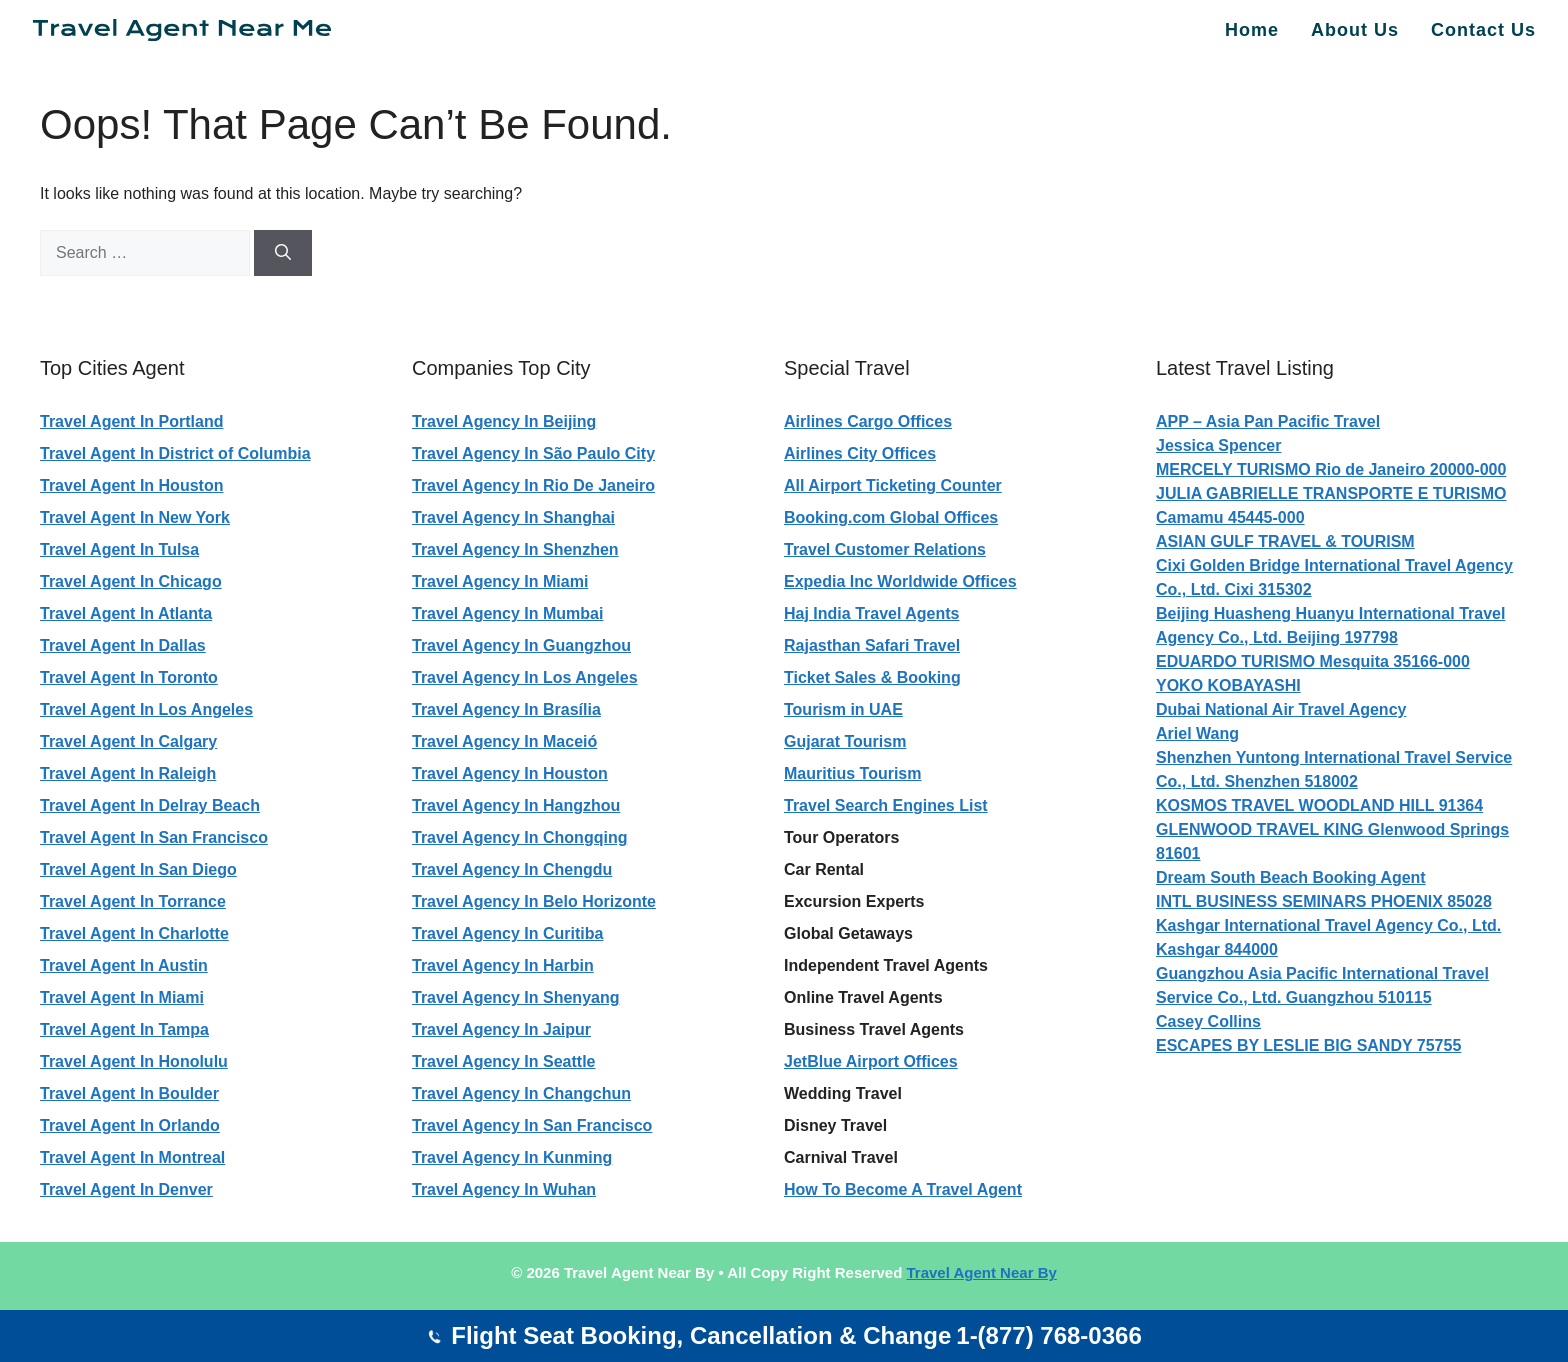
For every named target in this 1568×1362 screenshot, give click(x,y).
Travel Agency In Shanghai (513, 517)
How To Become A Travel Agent (903, 1189)
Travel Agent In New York (135, 517)
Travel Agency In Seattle (503, 1061)
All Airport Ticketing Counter (893, 485)
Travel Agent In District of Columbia (175, 453)
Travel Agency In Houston (510, 773)
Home (1252, 30)
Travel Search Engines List (886, 805)
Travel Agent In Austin (124, 965)
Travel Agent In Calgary (128, 741)
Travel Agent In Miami (122, 997)
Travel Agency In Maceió (504, 741)
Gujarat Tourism (845, 741)
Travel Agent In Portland (131, 421)
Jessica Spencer (1218, 445)
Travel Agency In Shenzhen (515, 549)
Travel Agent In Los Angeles (146, 709)
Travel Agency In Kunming (512, 1157)
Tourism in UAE (843, 709)
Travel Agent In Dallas (123, 645)
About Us (1355, 30)
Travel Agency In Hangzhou (516, 805)
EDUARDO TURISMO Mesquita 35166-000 (1313, 661)
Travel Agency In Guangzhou (521, 645)
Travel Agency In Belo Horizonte (534, 901)
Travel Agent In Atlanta (126, 613)
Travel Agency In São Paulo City (533, 453)
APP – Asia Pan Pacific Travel (1268, 421)
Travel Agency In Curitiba (507, 933)
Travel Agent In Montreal (132, 1157)
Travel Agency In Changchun (521, 1093)
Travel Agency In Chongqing (519, 837)
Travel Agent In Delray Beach (150, 805)
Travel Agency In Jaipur (501, 1029)
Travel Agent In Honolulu (134, 1061)
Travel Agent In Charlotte (134, 933)
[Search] (283, 253)
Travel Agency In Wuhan (504, 1189)
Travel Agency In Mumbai (507, 613)
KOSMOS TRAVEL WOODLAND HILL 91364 (1319, 805)
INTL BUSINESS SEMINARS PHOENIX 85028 (1324, 901)
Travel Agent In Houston (131, 485)
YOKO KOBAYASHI (1228, 685)
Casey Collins (1208, 1021)
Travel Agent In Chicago (131, 581)
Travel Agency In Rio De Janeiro (533, 485)
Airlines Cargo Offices (868, 421)
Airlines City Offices (860, 453)
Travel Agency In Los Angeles (525, 677)
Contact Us (1483, 30)
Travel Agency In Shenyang (515, 997)
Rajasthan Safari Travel (872, 645)
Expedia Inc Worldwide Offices (900, 581)
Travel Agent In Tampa (124, 1029)
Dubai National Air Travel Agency (1281, 709)
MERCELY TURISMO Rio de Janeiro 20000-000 (1331, 469)
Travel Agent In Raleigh (128, 773)
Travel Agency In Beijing (504, 421)
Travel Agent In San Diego (138, 869)
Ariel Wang (1197, 733)
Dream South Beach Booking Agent (1291, 877)
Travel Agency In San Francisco (532, 1125)
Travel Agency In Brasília (506, 709)
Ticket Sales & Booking (872, 677)
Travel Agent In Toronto (129, 677)
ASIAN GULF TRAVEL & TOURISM (1285, 541)
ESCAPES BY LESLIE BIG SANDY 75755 (1308, 1045)
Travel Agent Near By (981, 1272)
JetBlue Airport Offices (871, 1061)
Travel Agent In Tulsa (119, 549)
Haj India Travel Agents (871, 613)
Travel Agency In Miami (500, 581)
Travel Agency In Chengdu (512, 869)
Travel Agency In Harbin (503, 965)
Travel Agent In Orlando (130, 1125)
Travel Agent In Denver (126, 1189)
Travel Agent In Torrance (133, 901)
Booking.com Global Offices (891, 517)
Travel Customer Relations (885, 549)
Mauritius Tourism (853, 773)
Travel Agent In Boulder (129, 1093)
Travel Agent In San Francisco (154, 837)
